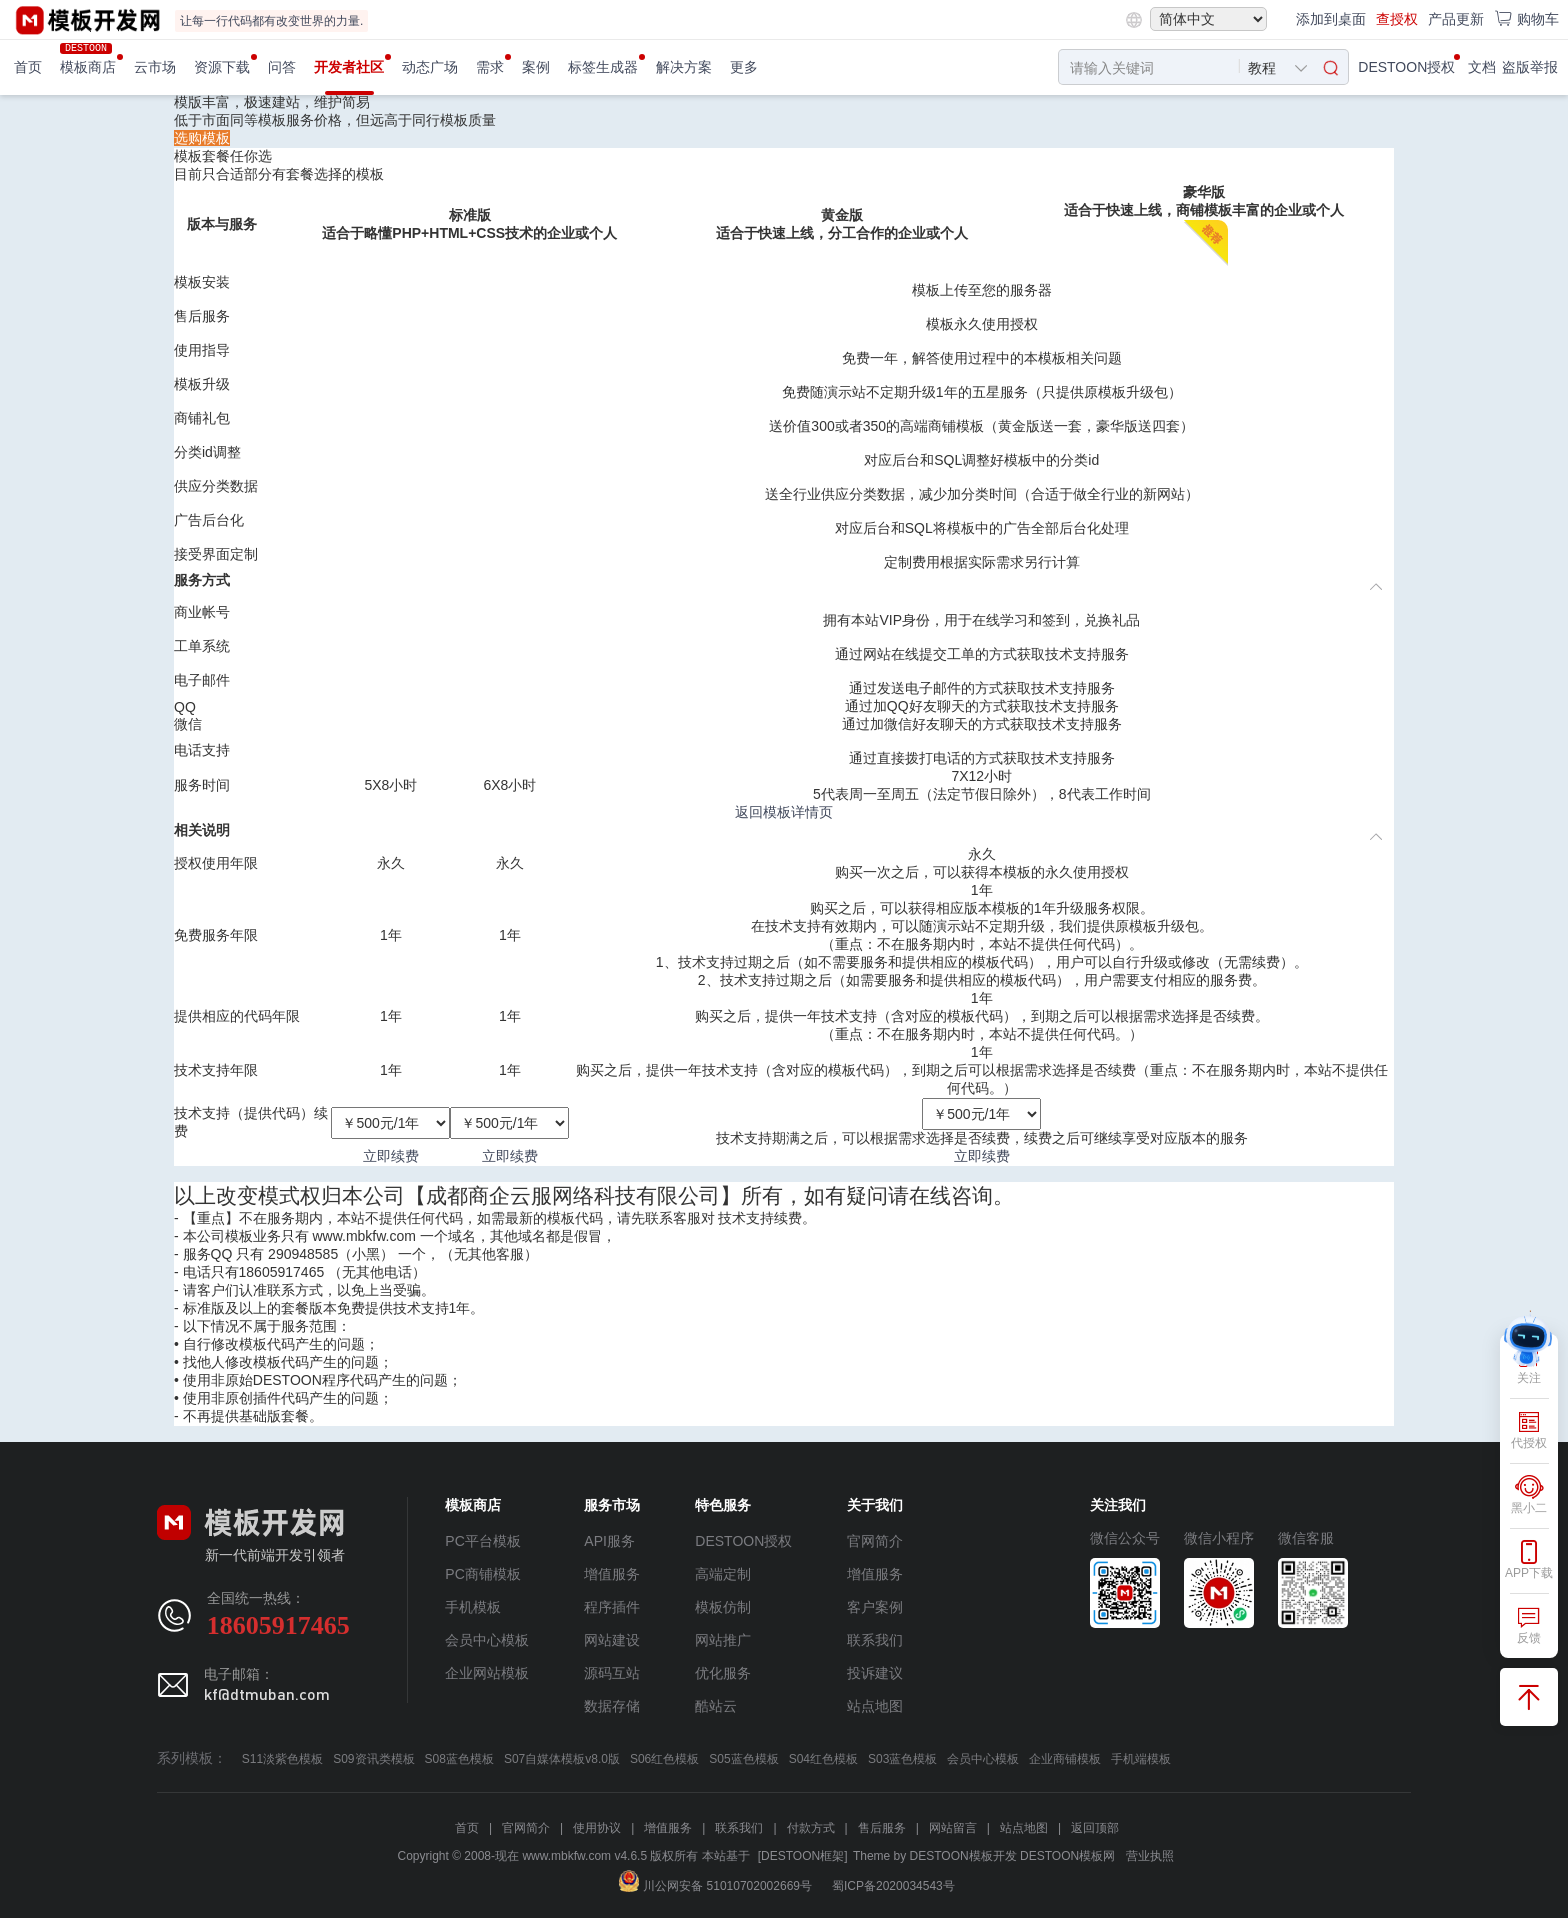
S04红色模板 (823, 1759)
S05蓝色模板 (743, 1759)
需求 (490, 67)
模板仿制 (723, 1607)
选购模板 (202, 138)
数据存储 (612, 1706)
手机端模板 (1141, 1759)
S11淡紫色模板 (282, 1759)
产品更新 (1456, 19)
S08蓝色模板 (459, 1759)
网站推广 (723, 1640)
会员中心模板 (487, 1640)
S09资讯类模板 (373, 1759)
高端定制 (723, 1574)
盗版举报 (1530, 67)
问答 (282, 67)
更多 (744, 67)
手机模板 (473, 1607)
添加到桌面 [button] (1331, 19)
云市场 (155, 67)
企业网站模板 (487, 1673)
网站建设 (612, 1640)
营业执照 (1150, 1856)
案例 (536, 67)
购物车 (1526, 18)
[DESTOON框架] (803, 1856)
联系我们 (875, 1640)
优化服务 (723, 1673)
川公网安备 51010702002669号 (715, 1886)
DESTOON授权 (1406, 67)
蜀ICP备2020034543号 (893, 1886)
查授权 (1397, 19)
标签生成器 (603, 67)
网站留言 (953, 1828)
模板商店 (88, 67)
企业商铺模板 (1065, 1759)
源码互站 (612, 1673)
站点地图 (875, 1706)
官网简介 (875, 1541)
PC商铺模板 (482, 1574)
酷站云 (716, 1706)
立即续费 (391, 1156)
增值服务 (612, 1574)
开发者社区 (349, 67)
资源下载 (222, 67)
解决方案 (684, 67)
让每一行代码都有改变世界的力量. (271, 21)
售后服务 (882, 1828)
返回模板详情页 (784, 812)
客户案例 (875, 1607)
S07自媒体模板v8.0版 (562, 1759)
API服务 (609, 1541)
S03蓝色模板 (902, 1759)
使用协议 (597, 1828)
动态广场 (430, 67)
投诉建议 (875, 1673)
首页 (28, 67)
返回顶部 (1095, 1828)
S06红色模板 (664, 1759)
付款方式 (811, 1828)
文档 (1482, 67)
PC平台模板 (482, 1541)
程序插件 (612, 1607)
